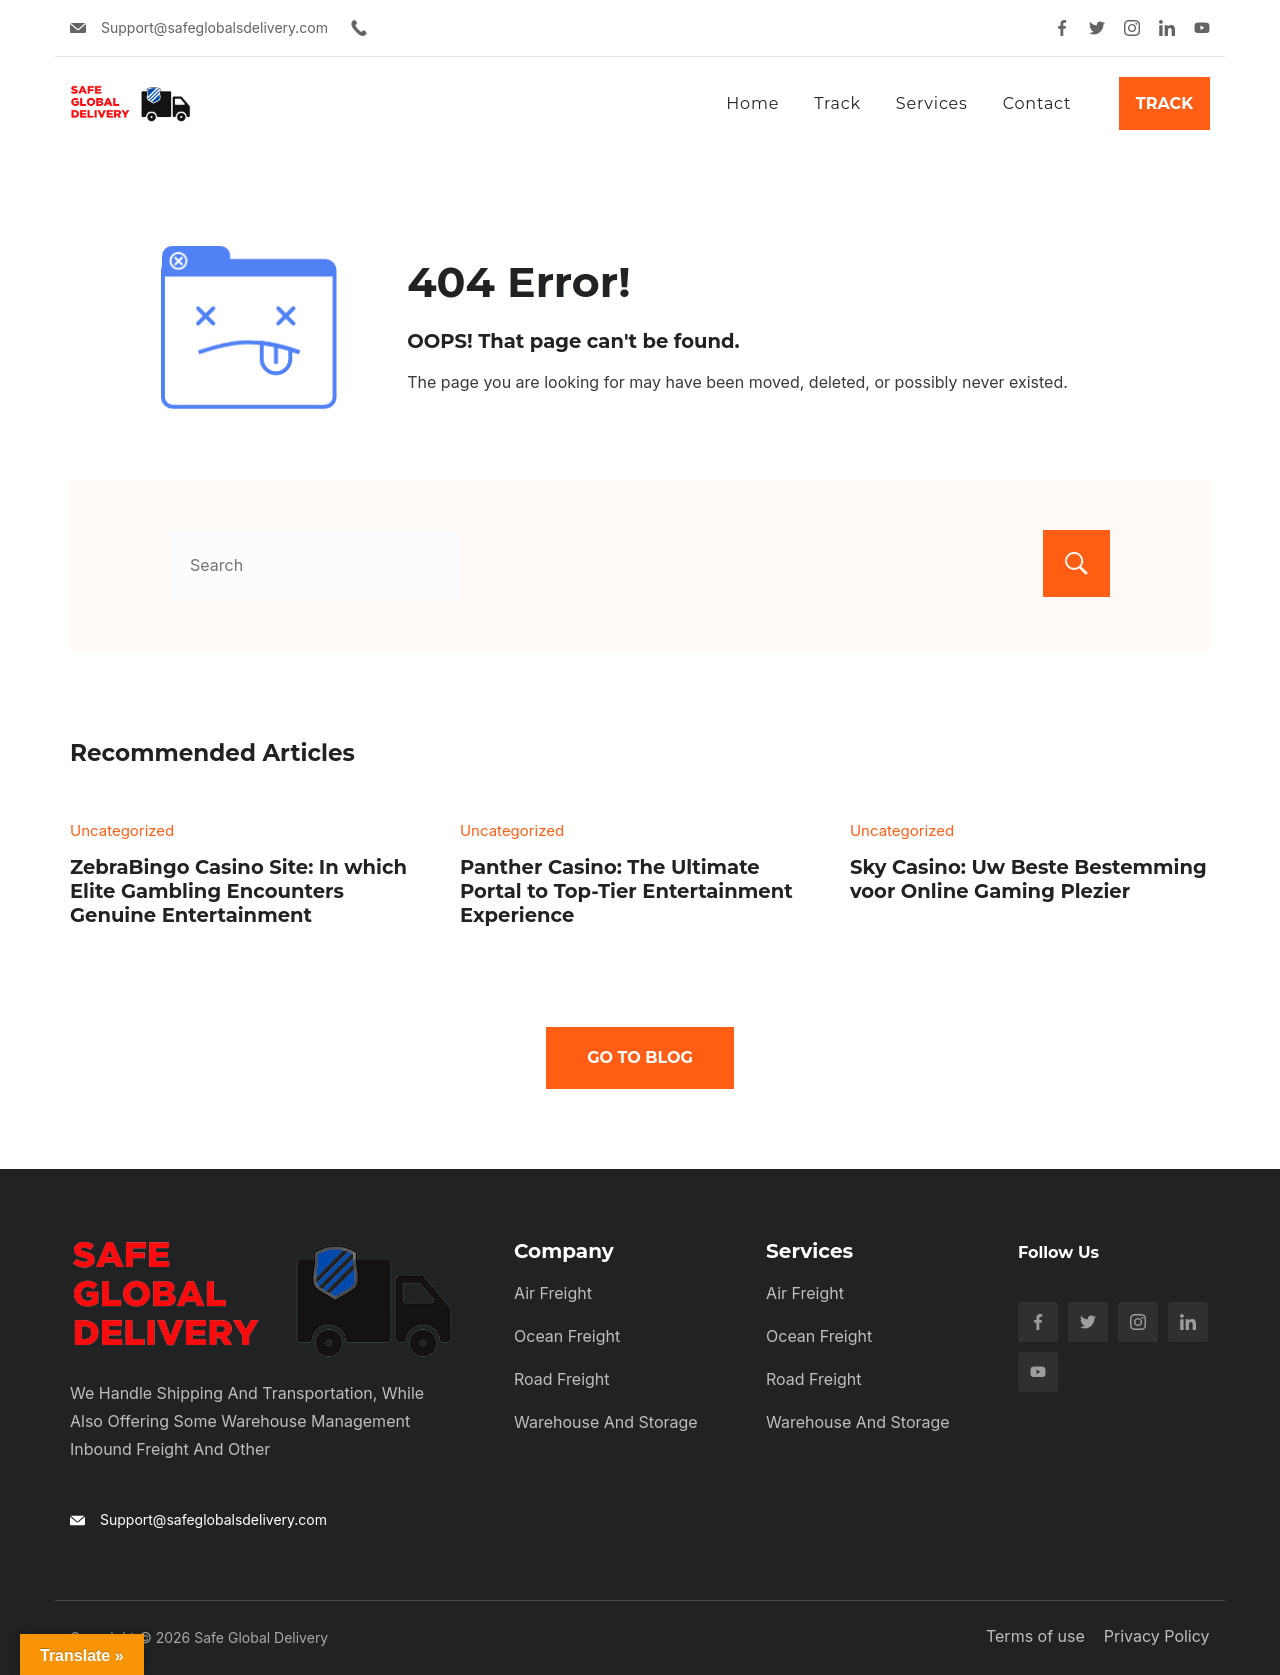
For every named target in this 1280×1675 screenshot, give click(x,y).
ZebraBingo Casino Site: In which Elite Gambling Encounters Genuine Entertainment (238, 890)
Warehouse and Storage (606, 1422)
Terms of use (1036, 1636)
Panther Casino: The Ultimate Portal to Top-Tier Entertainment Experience (626, 890)
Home (752, 103)
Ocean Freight (567, 1336)
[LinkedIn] (1167, 28)
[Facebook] (1062, 28)
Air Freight (553, 1293)
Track (837, 103)
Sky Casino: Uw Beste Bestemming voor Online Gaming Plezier (1028, 879)
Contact (1037, 103)
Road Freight (562, 1379)
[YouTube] (1202, 28)
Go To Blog (640, 1057)
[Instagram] (1132, 28)
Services (932, 103)
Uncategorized (122, 830)
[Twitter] (1097, 28)
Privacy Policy (1157, 1636)
